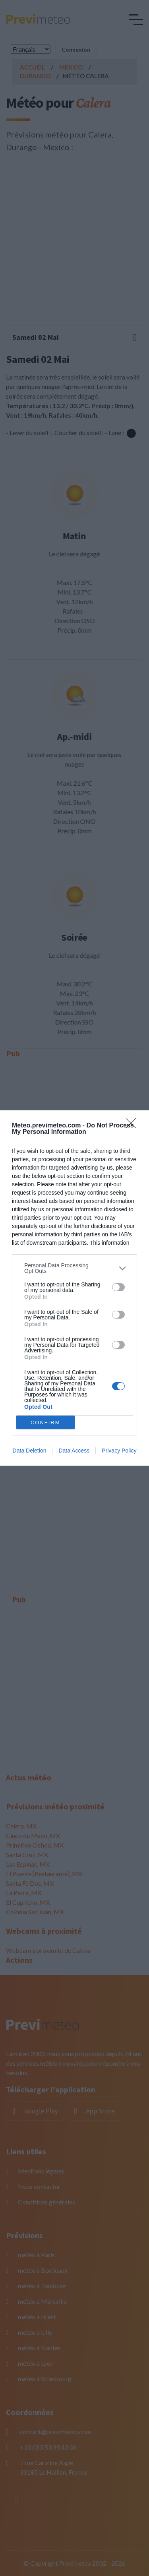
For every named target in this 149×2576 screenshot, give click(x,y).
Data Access (73, 1450)
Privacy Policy (119, 1450)
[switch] (118, 1287)
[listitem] (74, 1268)
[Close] (133, 1125)
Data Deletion (29, 1450)
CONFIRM (45, 1423)
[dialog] (74, 1288)
